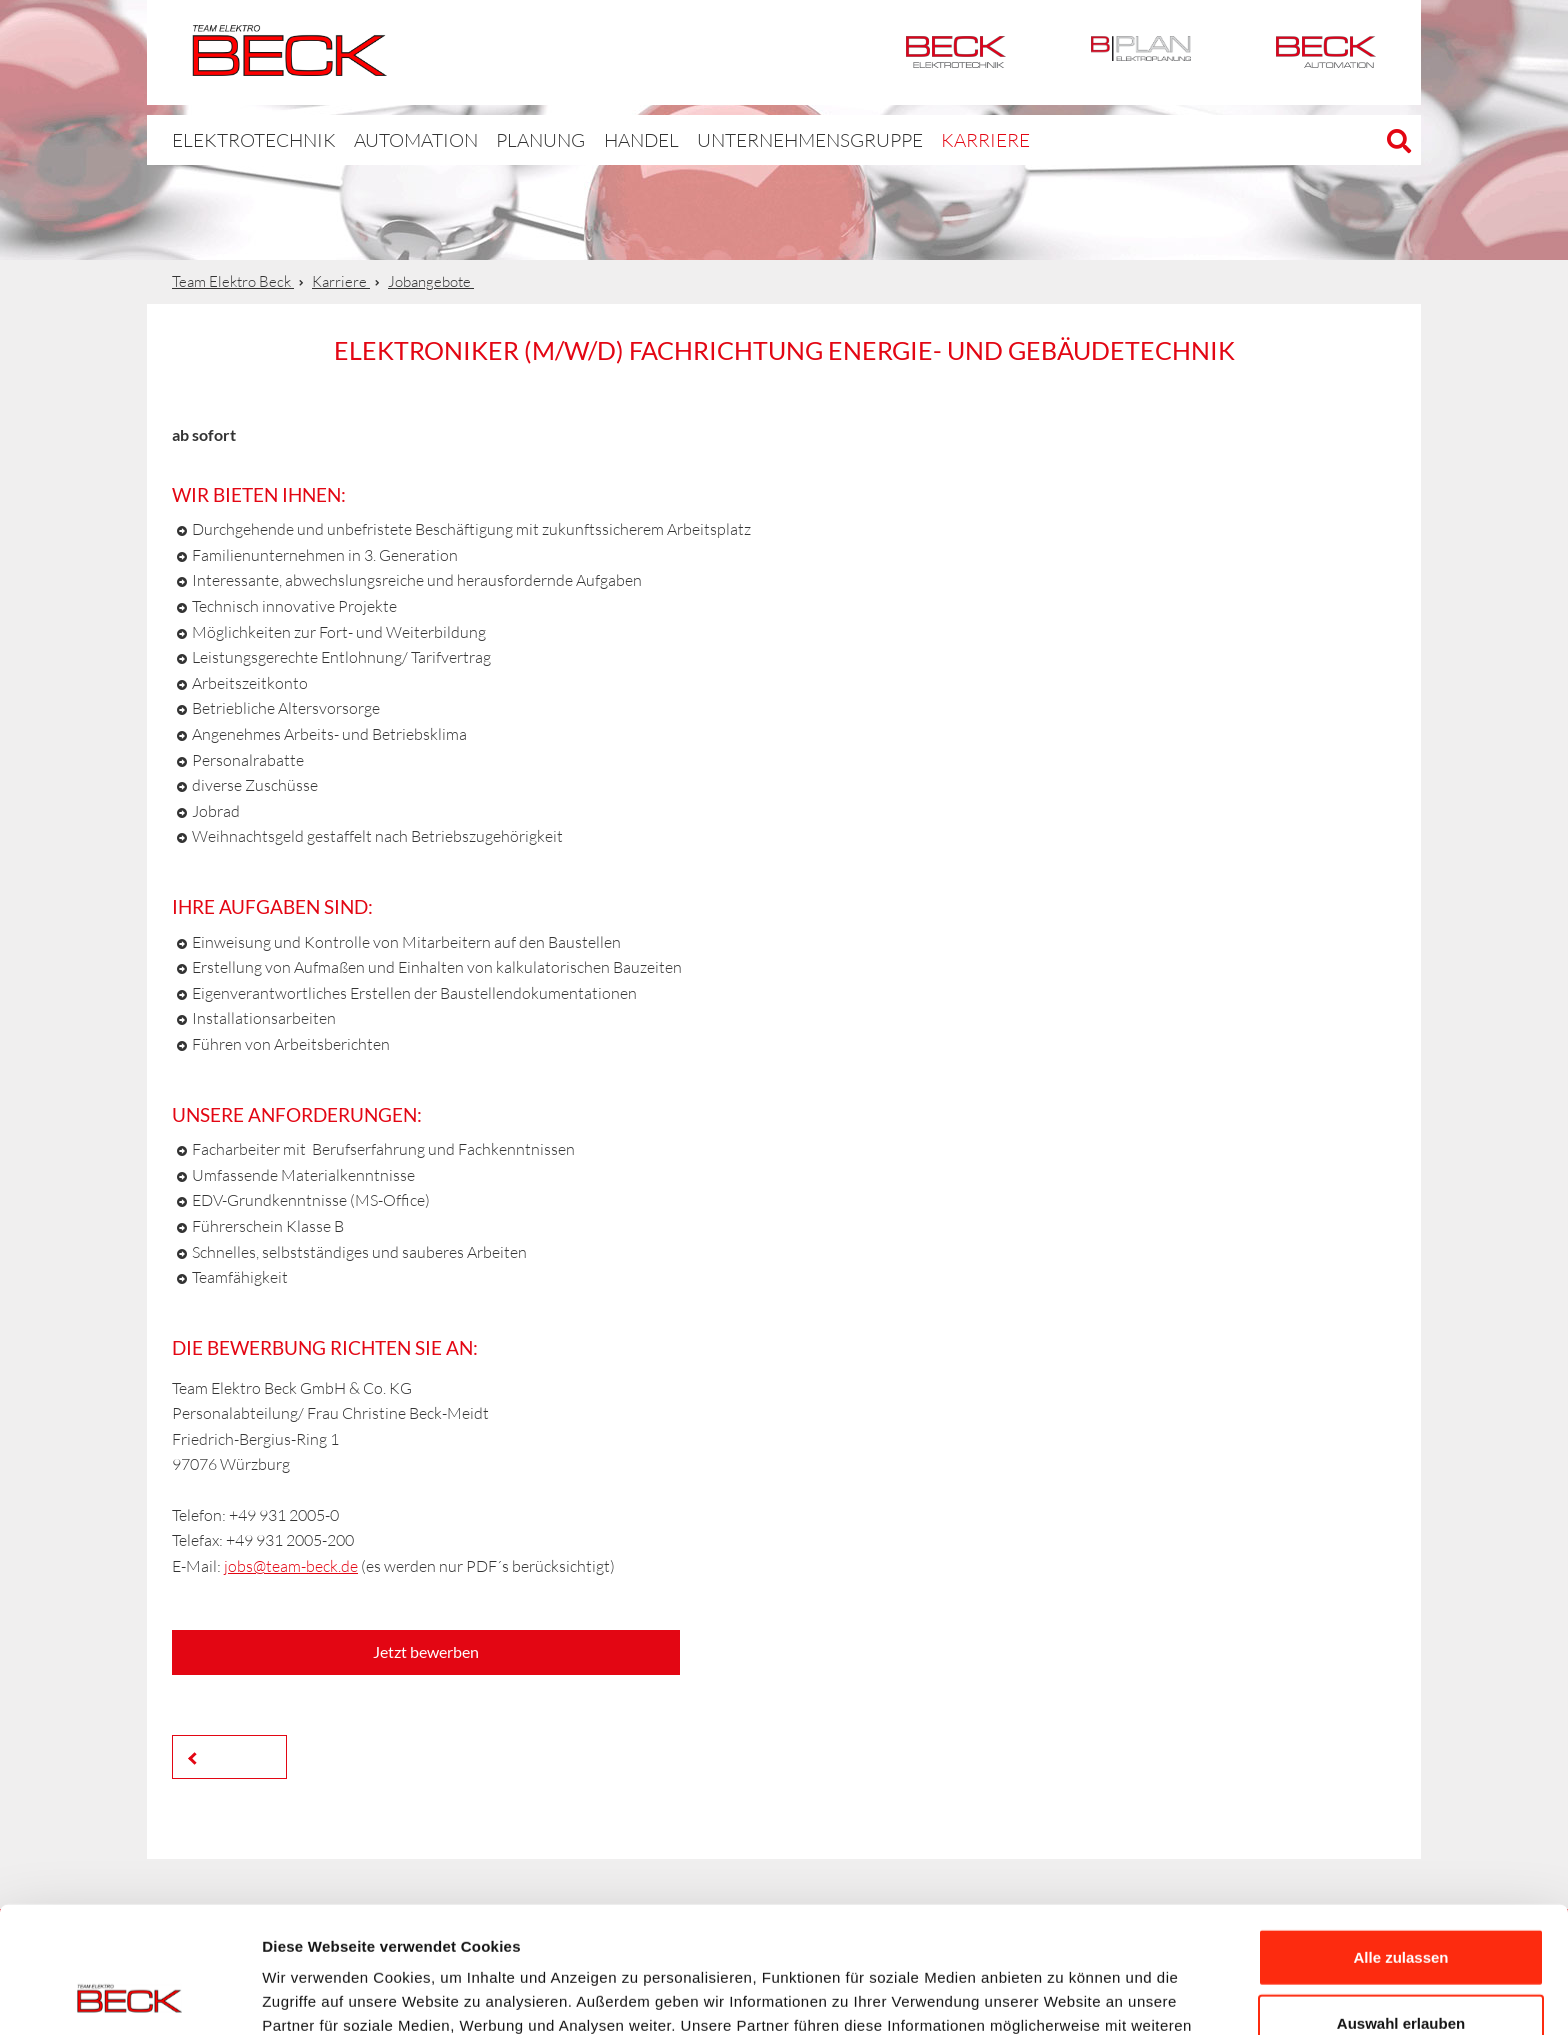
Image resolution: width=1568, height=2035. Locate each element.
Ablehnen (1401, 1969)
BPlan (1141, 52)
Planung (497, 139)
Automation (1326, 52)
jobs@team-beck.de (291, 1566)
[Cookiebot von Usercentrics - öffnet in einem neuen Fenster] (129, 1996)
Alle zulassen (1400, 1838)
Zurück (235, 1756)
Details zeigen (1063, 1995)
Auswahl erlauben (1401, 1904)
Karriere (898, 139)
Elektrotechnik (956, 52)
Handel (594, 139)
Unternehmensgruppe (744, 139)
